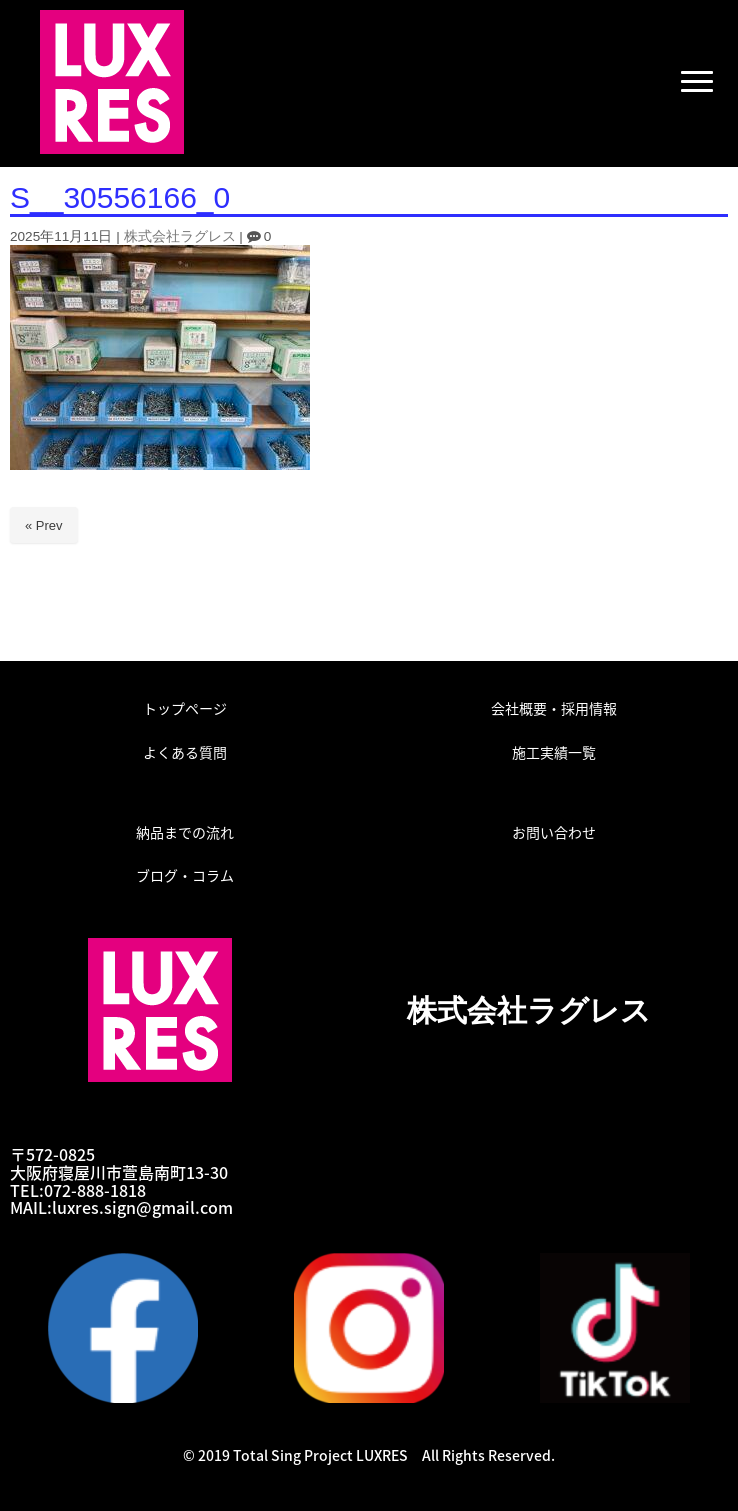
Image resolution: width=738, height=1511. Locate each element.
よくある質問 (185, 752)
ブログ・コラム (185, 875)
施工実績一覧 (554, 752)
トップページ (185, 708)
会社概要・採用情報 (554, 708)
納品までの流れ (185, 832)
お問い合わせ (554, 832)
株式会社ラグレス (180, 236)
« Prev (44, 525)
